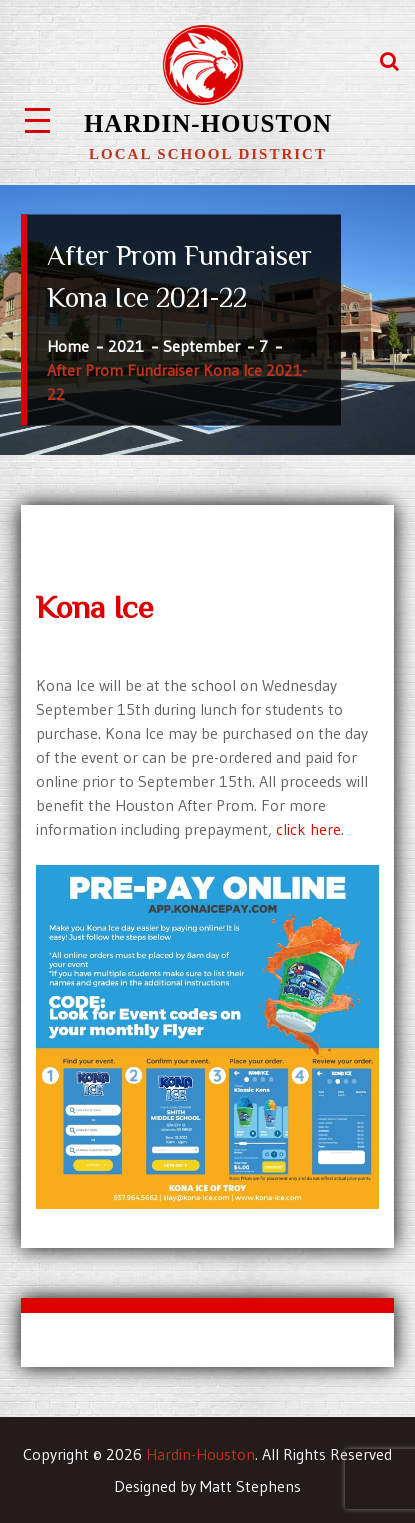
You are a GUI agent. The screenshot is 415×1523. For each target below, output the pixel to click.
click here (308, 829)
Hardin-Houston (208, 123)
